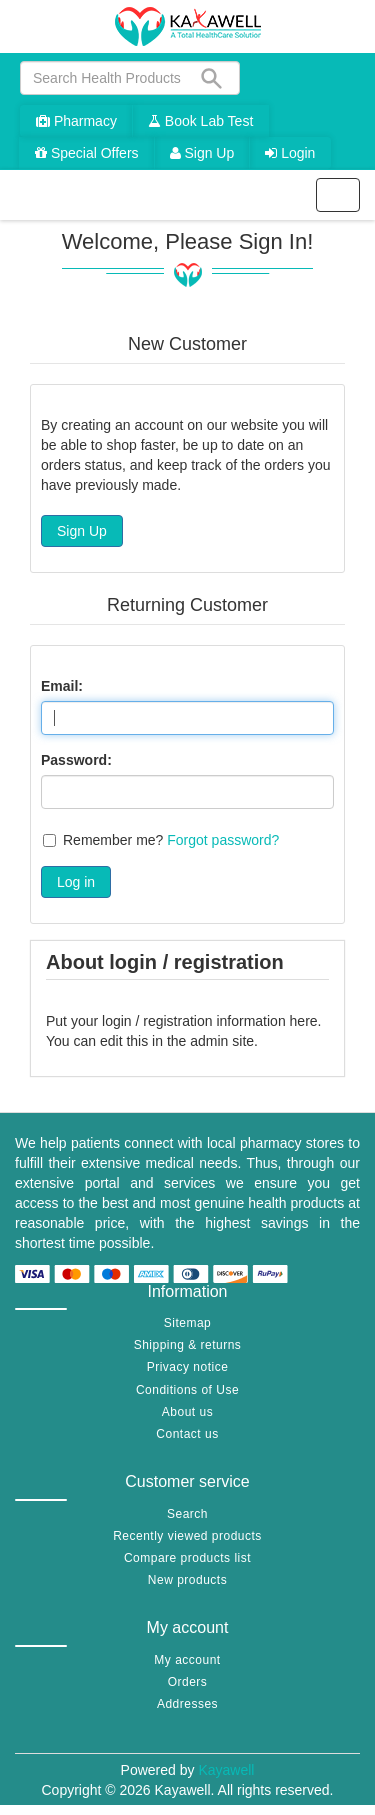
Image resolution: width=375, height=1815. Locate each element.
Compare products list (187, 1558)
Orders (188, 1682)
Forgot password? (223, 840)
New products (187, 1580)
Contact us (187, 1434)
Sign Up (202, 153)
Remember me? (113, 840)
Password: (76, 760)
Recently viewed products (187, 1536)
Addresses (187, 1704)
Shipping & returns (188, 1345)
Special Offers (87, 153)
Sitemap (188, 1323)
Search (187, 1514)
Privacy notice (188, 1367)
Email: (62, 686)
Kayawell (226, 1770)
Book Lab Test (200, 121)
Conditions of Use (187, 1390)
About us (187, 1412)
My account (187, 1660)
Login (290, 153)
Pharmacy (76, 121)
